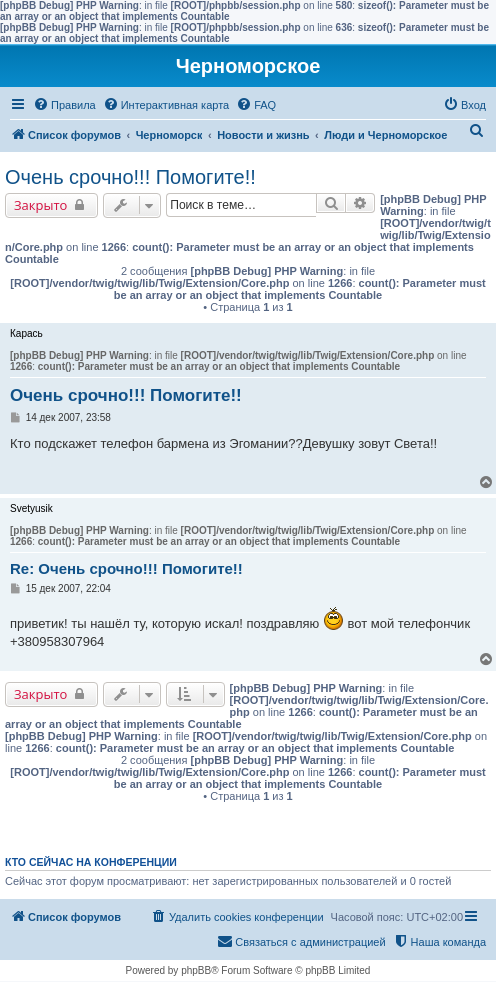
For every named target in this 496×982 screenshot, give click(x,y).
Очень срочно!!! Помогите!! (130, 177)
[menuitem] (64, 105)
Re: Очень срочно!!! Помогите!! (126, 568)
